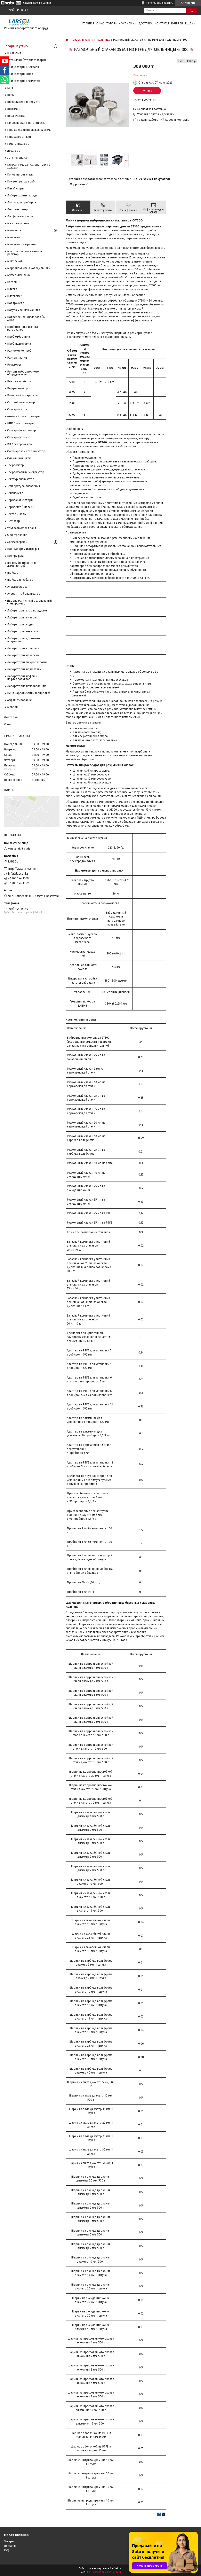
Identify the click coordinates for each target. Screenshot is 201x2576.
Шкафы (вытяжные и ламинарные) (21, 564)
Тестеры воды (16, 514)
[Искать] (191, 10)
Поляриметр (15, 303)
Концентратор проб (21, 181)
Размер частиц (17, 357)
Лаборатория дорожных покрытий (23, 640)
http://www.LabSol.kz (22, 869)
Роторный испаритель (22, 395)
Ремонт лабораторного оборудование (23, 373)
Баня (10, 88)
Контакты (162, 23)
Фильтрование (17, 535)
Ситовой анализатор (21, 402)
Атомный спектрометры (23, 416)
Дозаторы (14, 151)
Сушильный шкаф (19, 458)
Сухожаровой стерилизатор (26, 451)
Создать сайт (30, 2)
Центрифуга (15, 556)
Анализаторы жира (20, 74)
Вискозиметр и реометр (23, 102)
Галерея (177, 23)
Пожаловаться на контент (106, 2572)
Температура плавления (23, 486)
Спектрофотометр (19, 437)
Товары (9, 2541)
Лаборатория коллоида (23, 648)
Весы (10, 95)
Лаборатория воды (20, 624)
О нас (100, 23)
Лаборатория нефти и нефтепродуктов (22, 677)
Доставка (146, 23)
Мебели (12, 707)
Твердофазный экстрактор (25, 472)
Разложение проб (19, 350)
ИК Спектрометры (19, 444)
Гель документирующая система (29, 130)
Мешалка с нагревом (21, 244)
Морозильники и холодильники (28, 268)
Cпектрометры (17, 409)
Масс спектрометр (20, 223)
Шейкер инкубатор (20, 579)
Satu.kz (118, 2568)
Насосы (12, 282)
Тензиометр (15, 493)
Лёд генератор (17, 209)
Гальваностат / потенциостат (27, 123)
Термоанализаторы (20, 500)
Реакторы (14, 364)
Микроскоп (15, 261)
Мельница (103, 39)
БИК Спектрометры (20, 423)
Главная (88, 23)
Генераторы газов (19, 137)
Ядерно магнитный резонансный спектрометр (29, 602)
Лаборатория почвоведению (26, 686)
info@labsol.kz (18, 873)
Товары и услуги (119, 23)
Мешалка (13, 237)
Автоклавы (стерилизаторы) (26, 60)
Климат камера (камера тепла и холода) (28, 166)
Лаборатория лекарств (23, 655)
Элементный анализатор (23, 593)
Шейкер (12, 573)
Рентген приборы (19, 381)
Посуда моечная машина (23, 310)
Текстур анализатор (20, 479)
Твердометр (15, 465)
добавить (167, 2)
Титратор (13, 521)
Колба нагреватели (20, 174)
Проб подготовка (19, 343)
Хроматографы (17, 542)
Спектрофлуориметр (21, 430)
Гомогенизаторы (18, 144)
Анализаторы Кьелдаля (23, 67)
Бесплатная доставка (151, 109)
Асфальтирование (19, 700)
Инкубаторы (15, 188)
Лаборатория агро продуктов (27, 610)
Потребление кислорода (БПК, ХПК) (28, 318)
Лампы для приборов (21, 202)
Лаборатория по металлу (24, 669)
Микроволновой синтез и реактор (24, 253)
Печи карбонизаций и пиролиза (28, 693)
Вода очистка (16, 116)
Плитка (12, 289)
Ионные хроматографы (23, 549)
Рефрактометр (17, 388)
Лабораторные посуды (22, 195)
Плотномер (15, 296)
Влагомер (13, 109)
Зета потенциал (17, 157)
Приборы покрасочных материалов (23, 328)
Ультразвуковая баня (21, 528)
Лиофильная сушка (20, 216)
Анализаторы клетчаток (23, 81)
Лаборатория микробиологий (27, 662)
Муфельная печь (18, 275)
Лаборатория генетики (23, 631)
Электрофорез (17, 586)
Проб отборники (18, 336)
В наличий (14, 53)
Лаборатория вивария (22, 617)
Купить (147, 90)
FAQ (6, 2550)
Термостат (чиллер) (20, 507)
